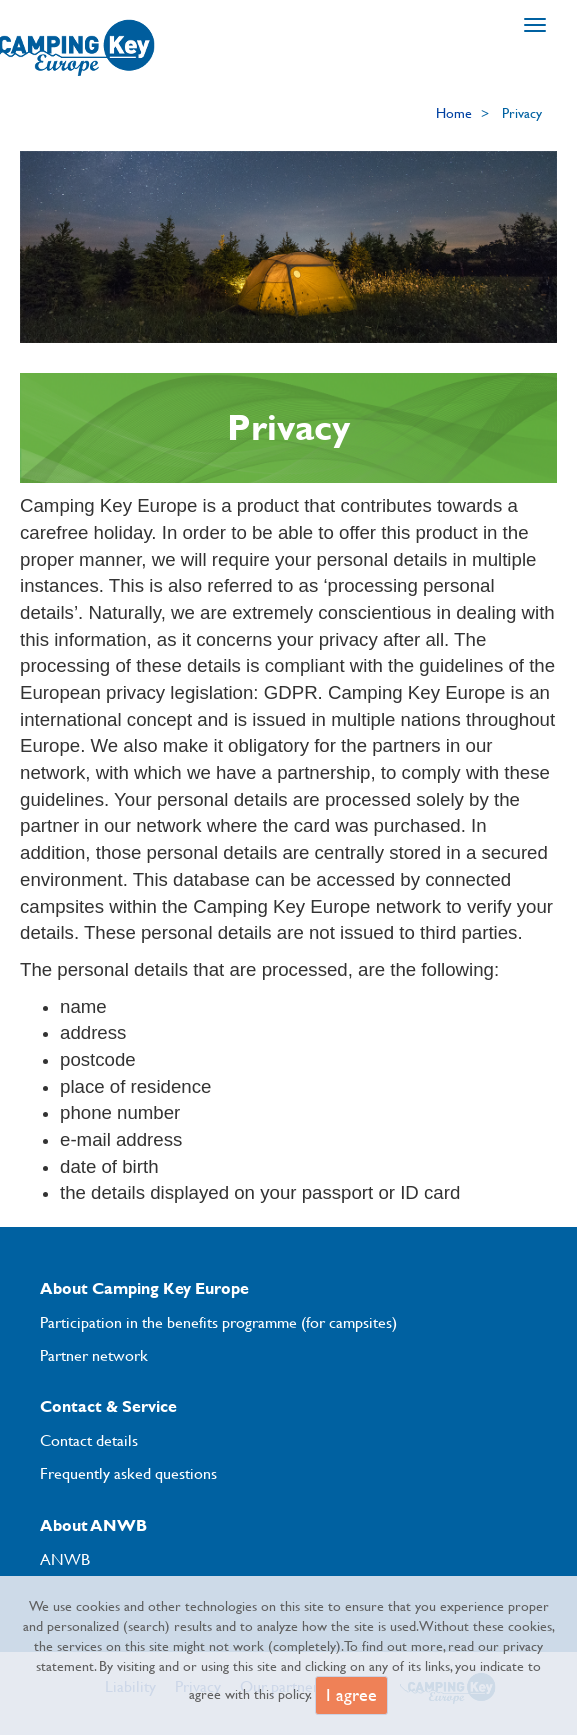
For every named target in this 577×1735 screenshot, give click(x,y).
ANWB (65, 1559)
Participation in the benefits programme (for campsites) (218, 1322)
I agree (351, 1695)
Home (454, 112)
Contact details (89, 1440)
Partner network (94, 1355)
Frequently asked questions (128, 1473)
